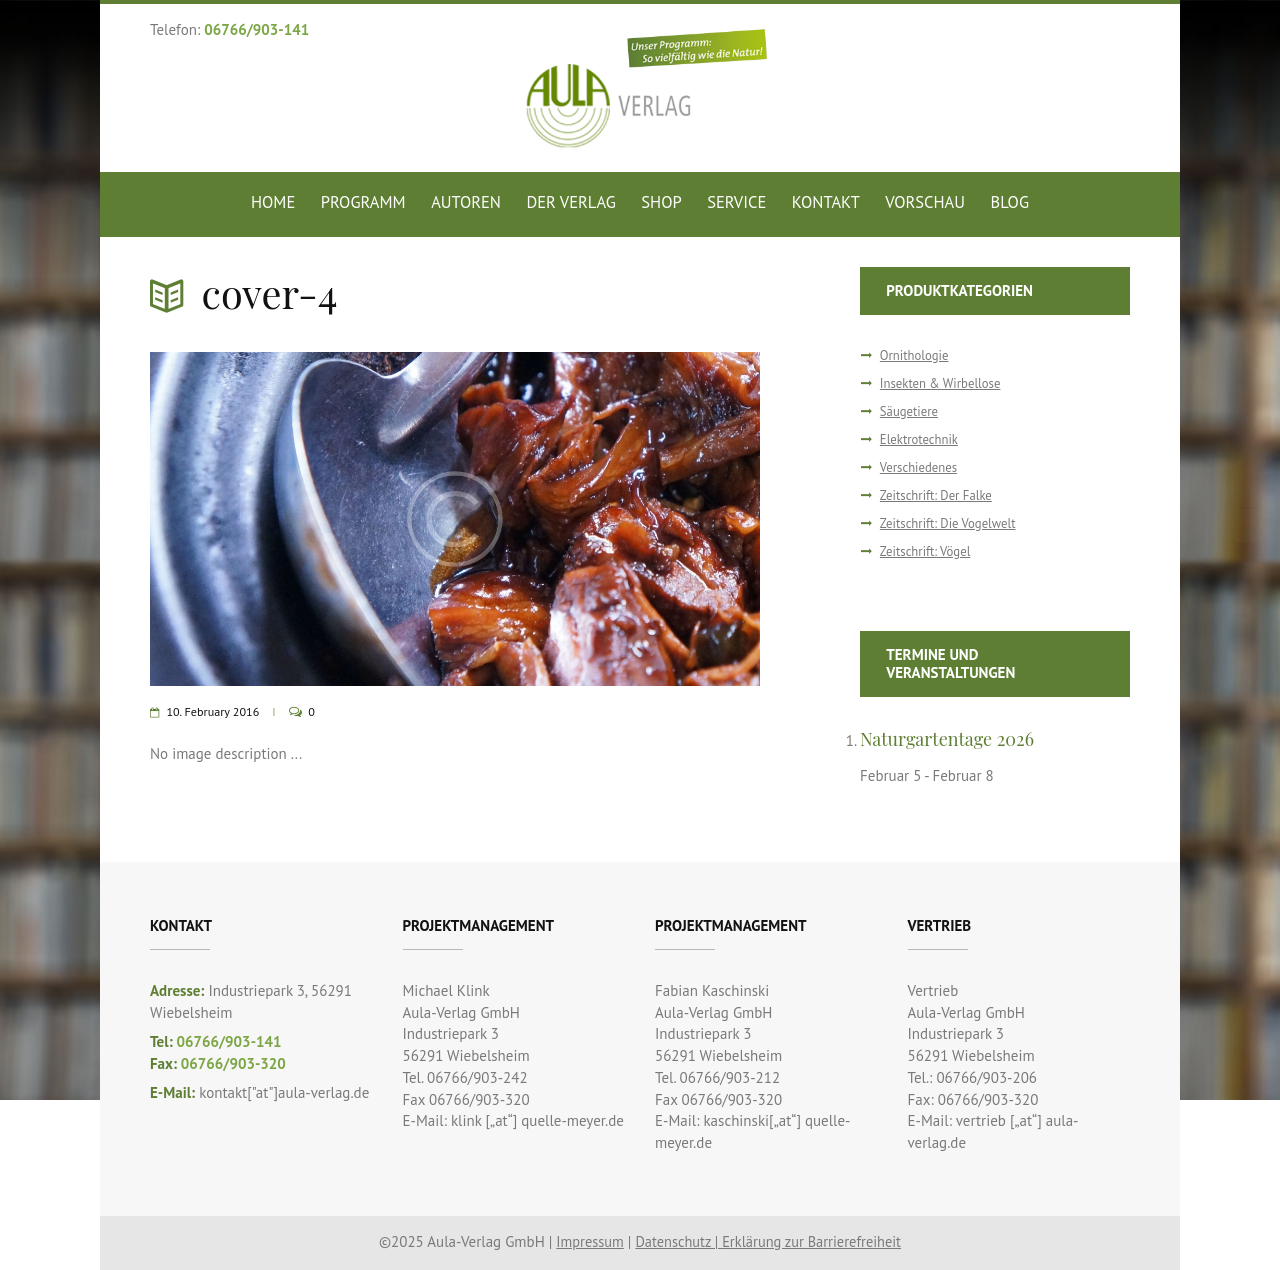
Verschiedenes (920, 467)
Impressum (584, 1240)
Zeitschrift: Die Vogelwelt (950, 522)
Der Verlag (570, 202)
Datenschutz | (676, 1240)
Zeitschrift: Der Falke (938, 494)
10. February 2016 (214, 711)
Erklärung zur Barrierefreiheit (815, 1240)
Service (736, 202)
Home (273, 202)
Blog (1010, 202)
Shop (661, 202)
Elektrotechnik (920, 439)
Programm (363, 202)
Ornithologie (915, 355)
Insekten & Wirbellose (942, 383)
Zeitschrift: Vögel (927, 550)
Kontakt (826, 202)
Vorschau (925, 202)
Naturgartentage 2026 (950, 737)
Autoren (466, 202)
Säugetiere (910, 411)
